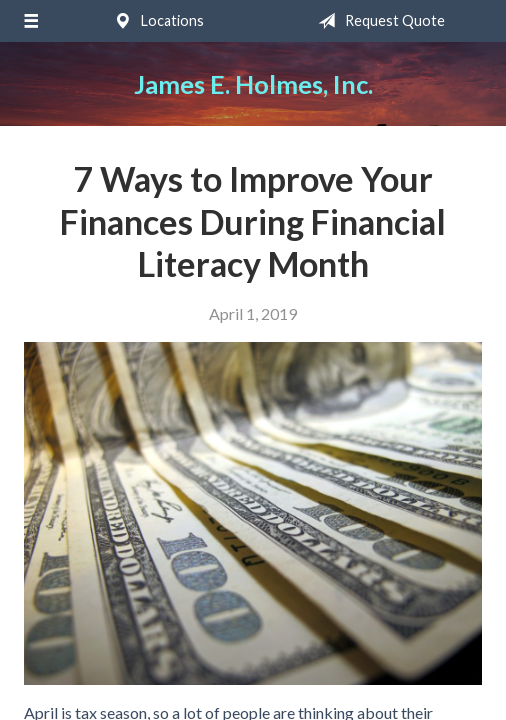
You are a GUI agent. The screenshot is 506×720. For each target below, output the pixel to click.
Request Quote (377, 21)
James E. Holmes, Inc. (253, 84)
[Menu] (30, 21)
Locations (155, 21)
